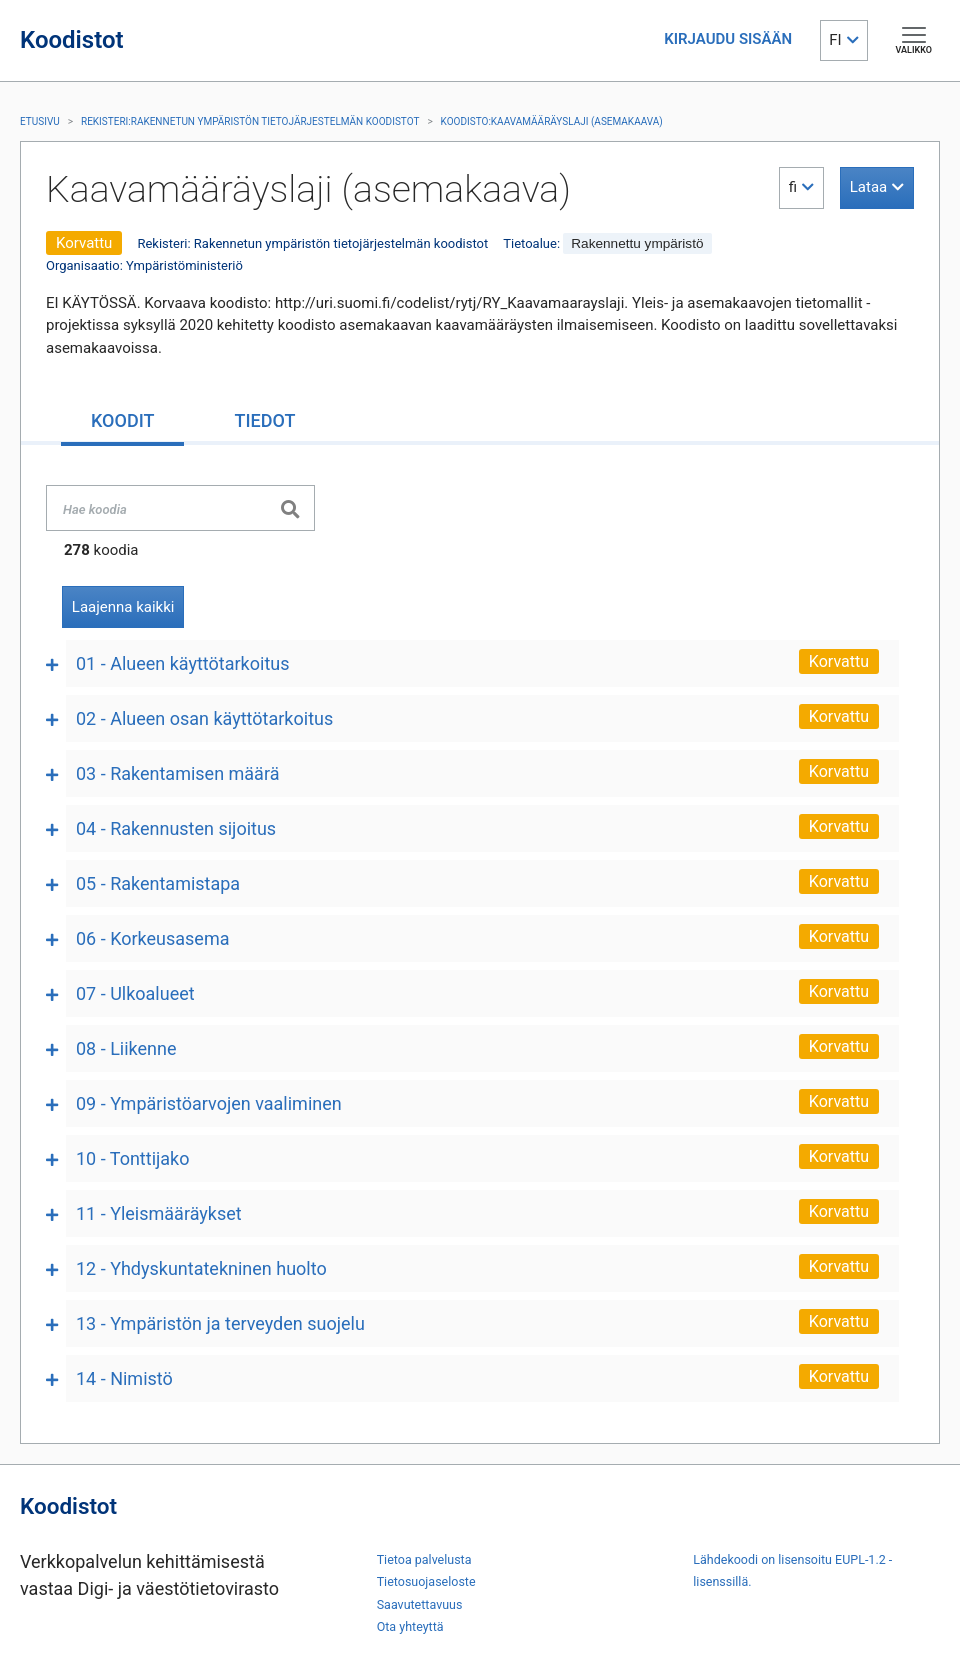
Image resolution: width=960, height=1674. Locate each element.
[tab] (122, 422)
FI (835, 40)
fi (793, 187)
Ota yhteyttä (410, 1626)
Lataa (868, 187)
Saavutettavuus (420, 1604)
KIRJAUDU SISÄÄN (728, 39)
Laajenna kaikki (123, 607)
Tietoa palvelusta (424, 1559)
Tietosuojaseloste (426, 1581)
